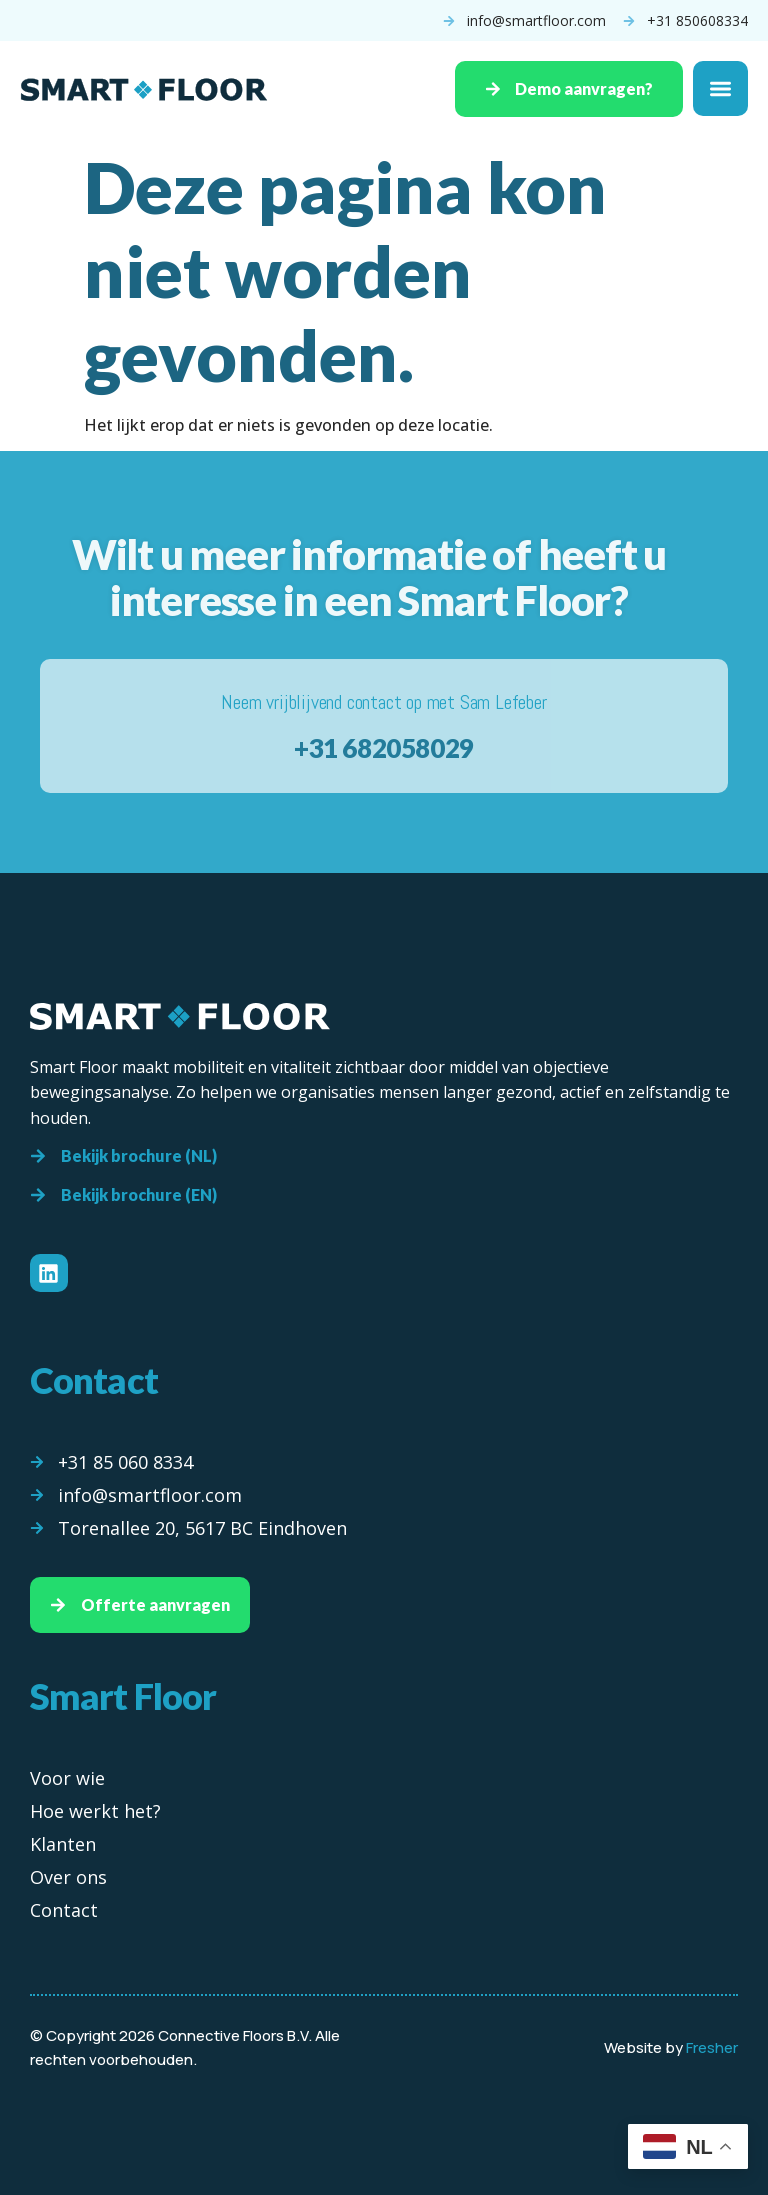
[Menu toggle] (720, 89)
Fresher (712, 2047)
